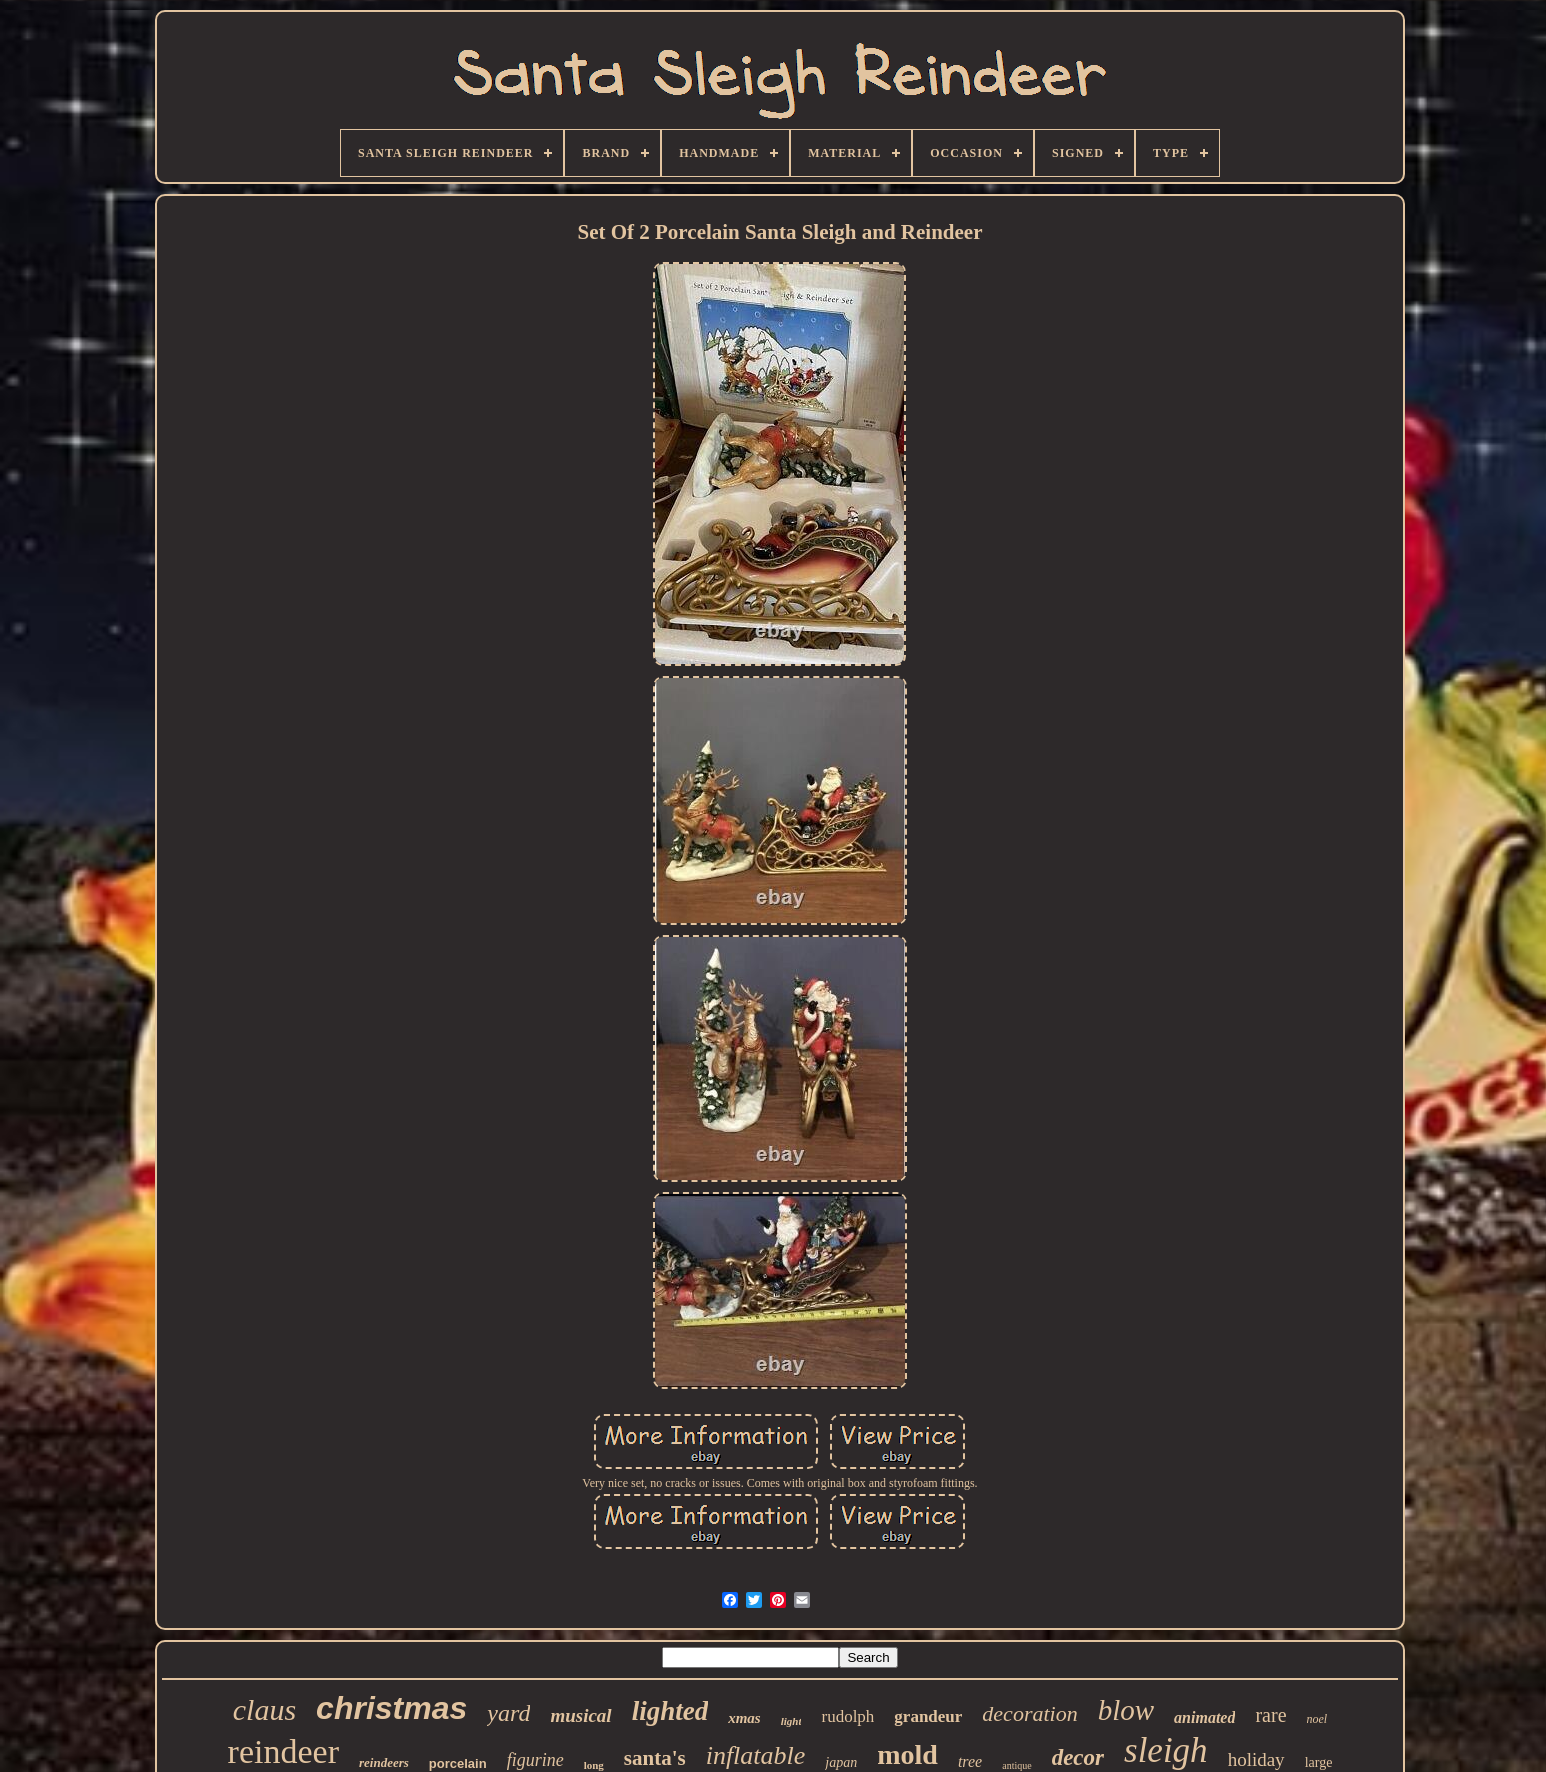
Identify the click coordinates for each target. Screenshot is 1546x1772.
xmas (744, 1718)
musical (580, 1715)
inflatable (756, 1755)
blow (1126, 1710)
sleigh (1166, 1750)
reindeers (384, 1762)
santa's (655, 1758)
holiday (1256, 1759)
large (1319, 1762)
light (791, 1721)
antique (1016, 1765)
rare (1270, 1715)
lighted (670, 1711)
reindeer (283, 1751)
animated (1204, 1717)
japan (841, 1762)
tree (970, 1761)
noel (1317, 1719)
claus (264, 1709)
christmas (391, 1708)
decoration (1029, 1713)
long (594, 1765)
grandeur (928, 1716)
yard (508, 1713)
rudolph (847, 1716)
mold (907, 1754)
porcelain (458, 1763)
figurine (535, 1760)
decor (1078, 1757)
